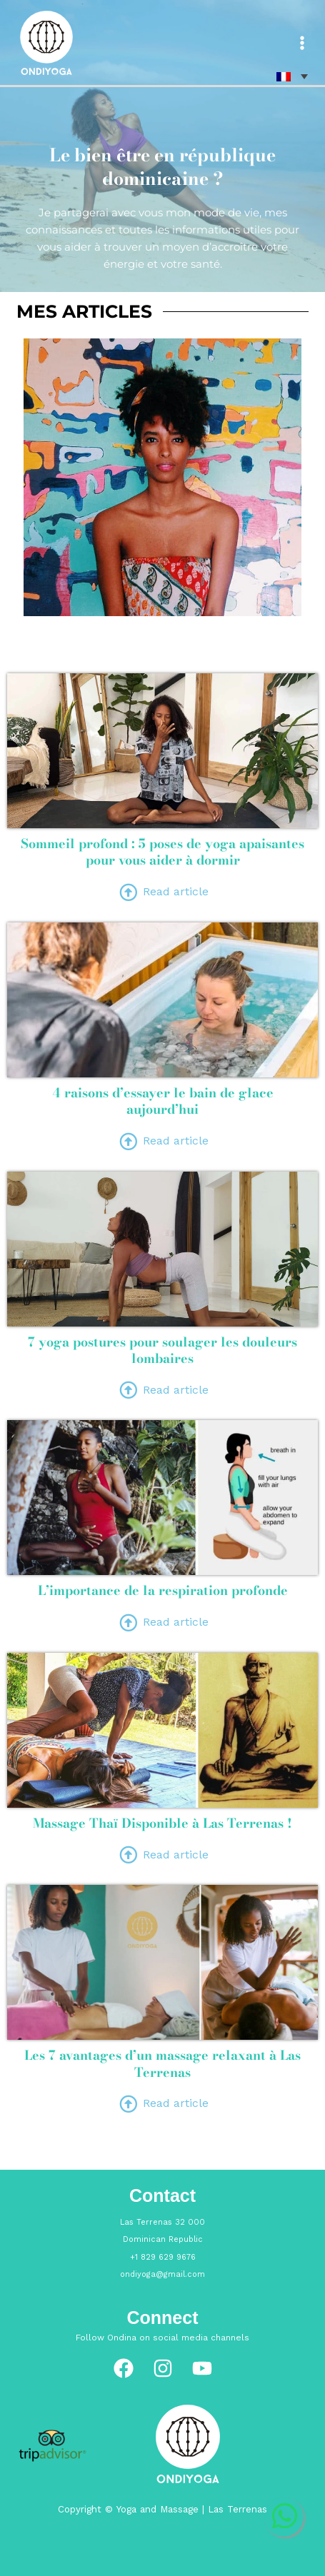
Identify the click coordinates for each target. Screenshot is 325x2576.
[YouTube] (202, 2368)
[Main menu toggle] (302, 43)
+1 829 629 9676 (163, 2257)
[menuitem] (292, 76)
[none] (292, 76)
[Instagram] (163, 2368)
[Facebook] (124, 2368)
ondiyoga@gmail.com (162, 2274)
